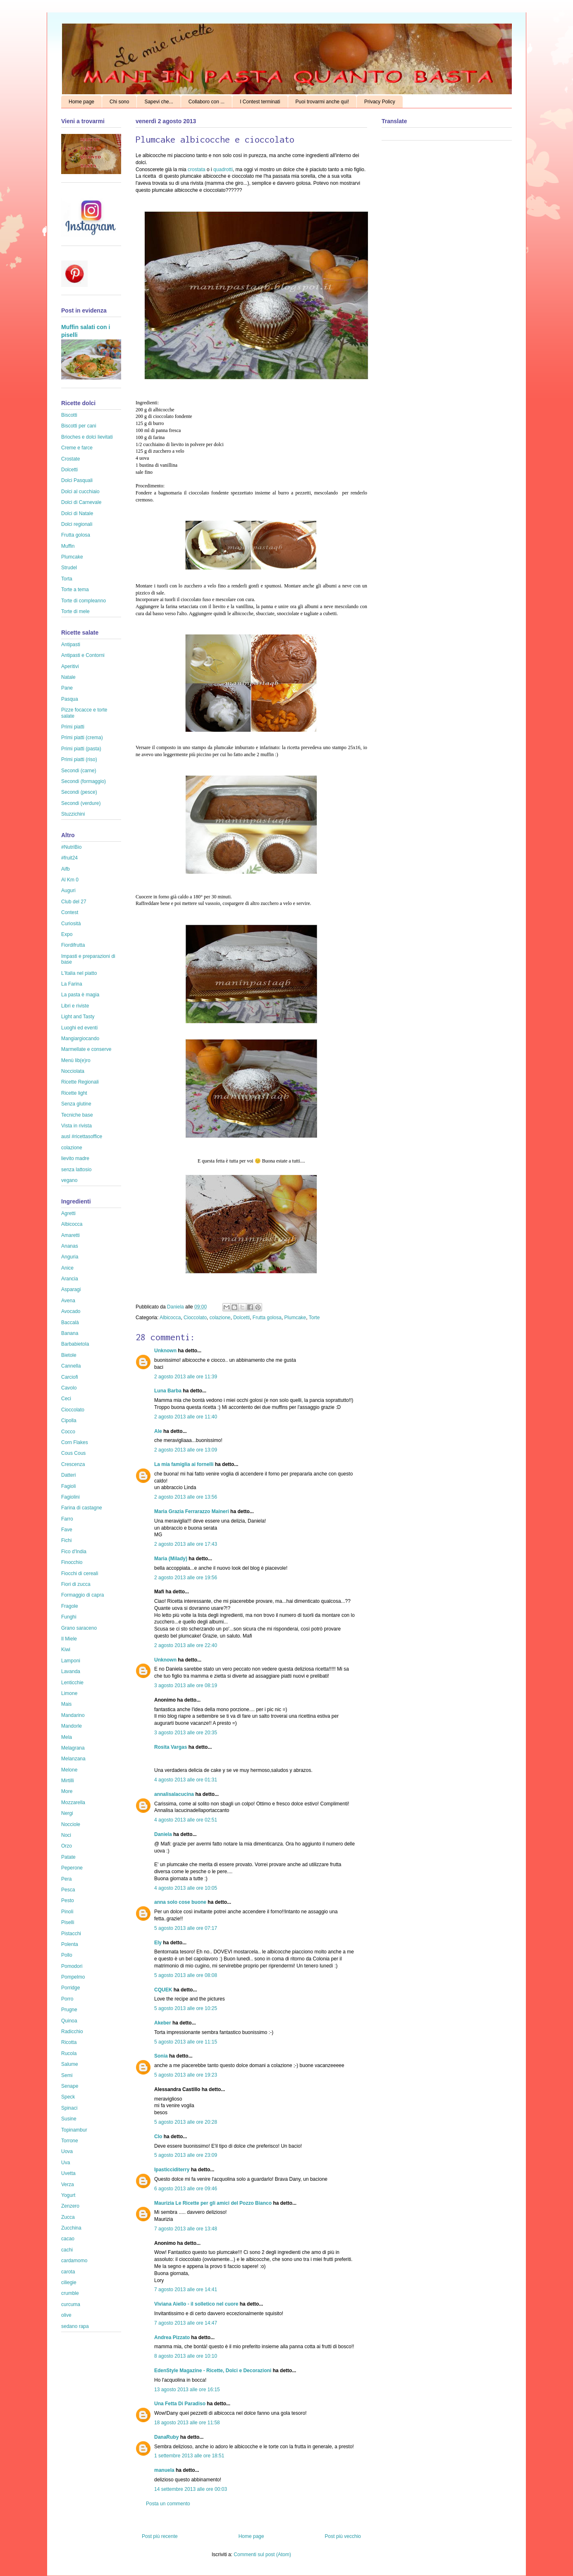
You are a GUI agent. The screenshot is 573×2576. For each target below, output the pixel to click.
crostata (196, 169)
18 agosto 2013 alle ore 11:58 (187, 2423)
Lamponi (70, 1661)
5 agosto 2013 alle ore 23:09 (185, 2155)
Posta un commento (168, 2504)
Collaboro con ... (206, 102)
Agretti (68, 1213)
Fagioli (68, 1486)
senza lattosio (76, 1169)
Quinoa (69, 2021)
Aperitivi (70, 666)
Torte (314, 1317)
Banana (69, 1333)
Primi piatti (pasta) (81, 749)
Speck (68, 2097)
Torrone (69, 2141)
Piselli (67, 1922)
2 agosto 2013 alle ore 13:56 (185, 1497)
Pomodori (71, 1966)
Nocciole (70, 1824)
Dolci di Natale (77, 513)
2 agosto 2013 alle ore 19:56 (185, 1577)
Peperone (72, 1868)
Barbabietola (75, 1344)
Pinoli (67, 1912)
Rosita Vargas (170, 1747)
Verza (67, 2184)
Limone (69, 1693)
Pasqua (69, 699)
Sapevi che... (158, 102)
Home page (81, 102)
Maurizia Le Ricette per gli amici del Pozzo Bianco (213, 2203)
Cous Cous (73, 1453)
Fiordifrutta (73, 945)
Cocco (68, 1432)
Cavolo (68, 1388)
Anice (67, 1268)
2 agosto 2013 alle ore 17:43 (185, 1544)
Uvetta (68, 2173)
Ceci (66, 1398)
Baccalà (70, 1322)
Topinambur (74, 2130)
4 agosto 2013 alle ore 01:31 (185, 1780)
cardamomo (74, 2260)
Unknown (165, 1351)
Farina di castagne (81, 1508)
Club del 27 (73, 902)
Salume (69, 2064)
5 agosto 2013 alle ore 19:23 (185, 2075)
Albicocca (170, 1317)
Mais (66, 1704)
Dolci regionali (76, 524)
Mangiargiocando (80, 1038)
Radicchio (72, 2031)
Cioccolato (195, 1317)
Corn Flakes (74, 1442)
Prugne (69, 2010)
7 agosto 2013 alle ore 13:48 (185, 2229)
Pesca (68, 1890)
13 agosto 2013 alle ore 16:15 (187, 2389)
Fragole (69, 1606)
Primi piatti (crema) (82, 737)
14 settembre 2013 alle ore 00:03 (190, 2489)
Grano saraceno (79, 1628)
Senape (69, 2086)
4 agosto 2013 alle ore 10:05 (185, 1888)
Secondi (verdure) (80, 803)
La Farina (71, 984)
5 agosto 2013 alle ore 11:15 (185, 2042)
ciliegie (68, 2282)
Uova (67, 2151)
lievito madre (75, 1158)
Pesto (67, 1900)
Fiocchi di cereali (79, 1573)
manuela (164, 2470)
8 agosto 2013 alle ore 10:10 (185, 2356)
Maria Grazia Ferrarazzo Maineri (191, 1511)
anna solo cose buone (180, 1902)
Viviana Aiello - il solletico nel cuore (196, 2304)
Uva (65, 2162)
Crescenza (73, 1464)
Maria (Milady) (170, 1558)
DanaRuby (166, 2437)
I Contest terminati (260, 102)
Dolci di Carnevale (81, 502)
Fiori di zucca (76, 1584)
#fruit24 (69, 858)
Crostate (70, 459)
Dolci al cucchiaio (80, 491)
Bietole (68, 1355)
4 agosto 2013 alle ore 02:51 (185, 1820)
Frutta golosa (267, 1317)
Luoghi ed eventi (79, 1028)
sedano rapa (75, 2326)
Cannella (71, 1366)
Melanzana (73, 1759)
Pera (66, 1879)
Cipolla (68, 1420)
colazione (220, 1317)
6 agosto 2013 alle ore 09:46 (185, 2189)
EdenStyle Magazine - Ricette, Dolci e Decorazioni (212, 2370)
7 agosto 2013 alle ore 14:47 (185, 2323)
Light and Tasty (78, 1016)
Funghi (68, 1617)
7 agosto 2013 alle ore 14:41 (185, 2289)
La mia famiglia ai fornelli (183, 1464)
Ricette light (74, 1093)
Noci (66, 1835)
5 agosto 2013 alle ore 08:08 (185, 1975)
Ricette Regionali (80, 1082)
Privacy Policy (379, 102)
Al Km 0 (70, 880)
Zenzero (70, 2206)
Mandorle (71, 1726)
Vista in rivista (76, 1126)
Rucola (68, 2053)
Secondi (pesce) (79, 792)
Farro (67, 1519)
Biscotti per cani (78, 426)
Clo (158, 2136)
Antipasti (70, 644)
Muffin (67, 546)
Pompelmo (73, 1977)
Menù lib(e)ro (76, 1060)
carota (68, 2272)
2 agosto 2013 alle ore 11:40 (185, 1417)
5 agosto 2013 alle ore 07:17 (185, 1928)
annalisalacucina (174, 1794)
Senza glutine (76, 1104)
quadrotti (223, 169)
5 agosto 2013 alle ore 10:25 (185, 2008)
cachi (67, 2250)
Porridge (70, 1988)
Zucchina (71, 2228)
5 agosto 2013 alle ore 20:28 (185, 2122)
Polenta (69, 1944)
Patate (68, 1857)
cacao (67, 2239)
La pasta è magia (80, 995)
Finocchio (71, 1562)
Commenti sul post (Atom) (262, 2554)
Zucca (68, 2217)
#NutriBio (71, 847)
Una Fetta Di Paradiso (179, 2403)
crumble (70, 2293)
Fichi (66, 1540)
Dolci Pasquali (77, 480)
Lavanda (70, 1671)
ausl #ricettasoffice (81, 1136)
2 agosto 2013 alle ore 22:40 (185, 1645)
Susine (68, 2119)
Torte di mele (75, 611)
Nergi (67, 1813)
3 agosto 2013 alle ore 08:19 (185, 1685)
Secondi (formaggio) (83, 781)
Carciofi (69, 1377)
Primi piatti (72, 727)
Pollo (66, 1955)
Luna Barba (167, 1391)
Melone (69, 1770)
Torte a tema (75, 589)
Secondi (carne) (78, 771)
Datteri (68, 1475)
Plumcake (295, 1317)
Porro (67, 1999)
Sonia (161, 2056)
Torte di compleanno (83, 601)
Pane (67, 688)
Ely (158, 1943)
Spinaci (69, 2108)
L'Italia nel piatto (79, 973)
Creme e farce (77, 448)
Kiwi (65, 1649)
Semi (66, 2075)
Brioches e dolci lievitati (87, 437)
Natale (68, 677)
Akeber (162, 2023)
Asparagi (71, 1289)
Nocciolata (72, 1071)
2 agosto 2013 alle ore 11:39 (185, 1377)
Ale (158, 1431)
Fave (66, 1530)
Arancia (69, 1279)
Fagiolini (70, 1497)
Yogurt (68, 2195)
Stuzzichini (73, 814)
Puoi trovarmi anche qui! (322, 102)
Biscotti (69, 415)
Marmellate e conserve (86, 1049)
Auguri (68, 890)
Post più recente (160, 2536)
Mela (66, 1737)
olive (66, 2315)
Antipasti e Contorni (83, 655)
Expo (66, 934)
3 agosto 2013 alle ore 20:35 (185, 1733)
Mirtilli (67, 1780)
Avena (68, 1301)
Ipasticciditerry (171, 2170)
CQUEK (163, 1990)
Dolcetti (241, 1317)
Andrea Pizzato (172, 2337)
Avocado (70, 1311)
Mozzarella (73, 1802)
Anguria (69, 1257)
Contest (69, 912)
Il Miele (69, 1639)
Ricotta (68, 2042)
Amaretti (70, 1235)
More (66, 1791)
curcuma (70, 2304)
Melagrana (73, 1748)
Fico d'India (73, 1551)
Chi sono (119, 102)
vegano (69, 1180)
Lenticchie (72, 1683)
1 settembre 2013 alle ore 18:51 (189, 2456)
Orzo (66, 1846)
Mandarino (73, 1715)
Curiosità (71, 923)
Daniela (176, 1307)
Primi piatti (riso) (79, 759)
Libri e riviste (75, 1006)
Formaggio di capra (82, 1595)
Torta (66, 579)
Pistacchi (71, 1933)
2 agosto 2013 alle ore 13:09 (185, 1450)
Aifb (65, 869)
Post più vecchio (343, 2536)
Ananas (69, 1246)
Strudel (69, 568)
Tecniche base (77, 1115)
